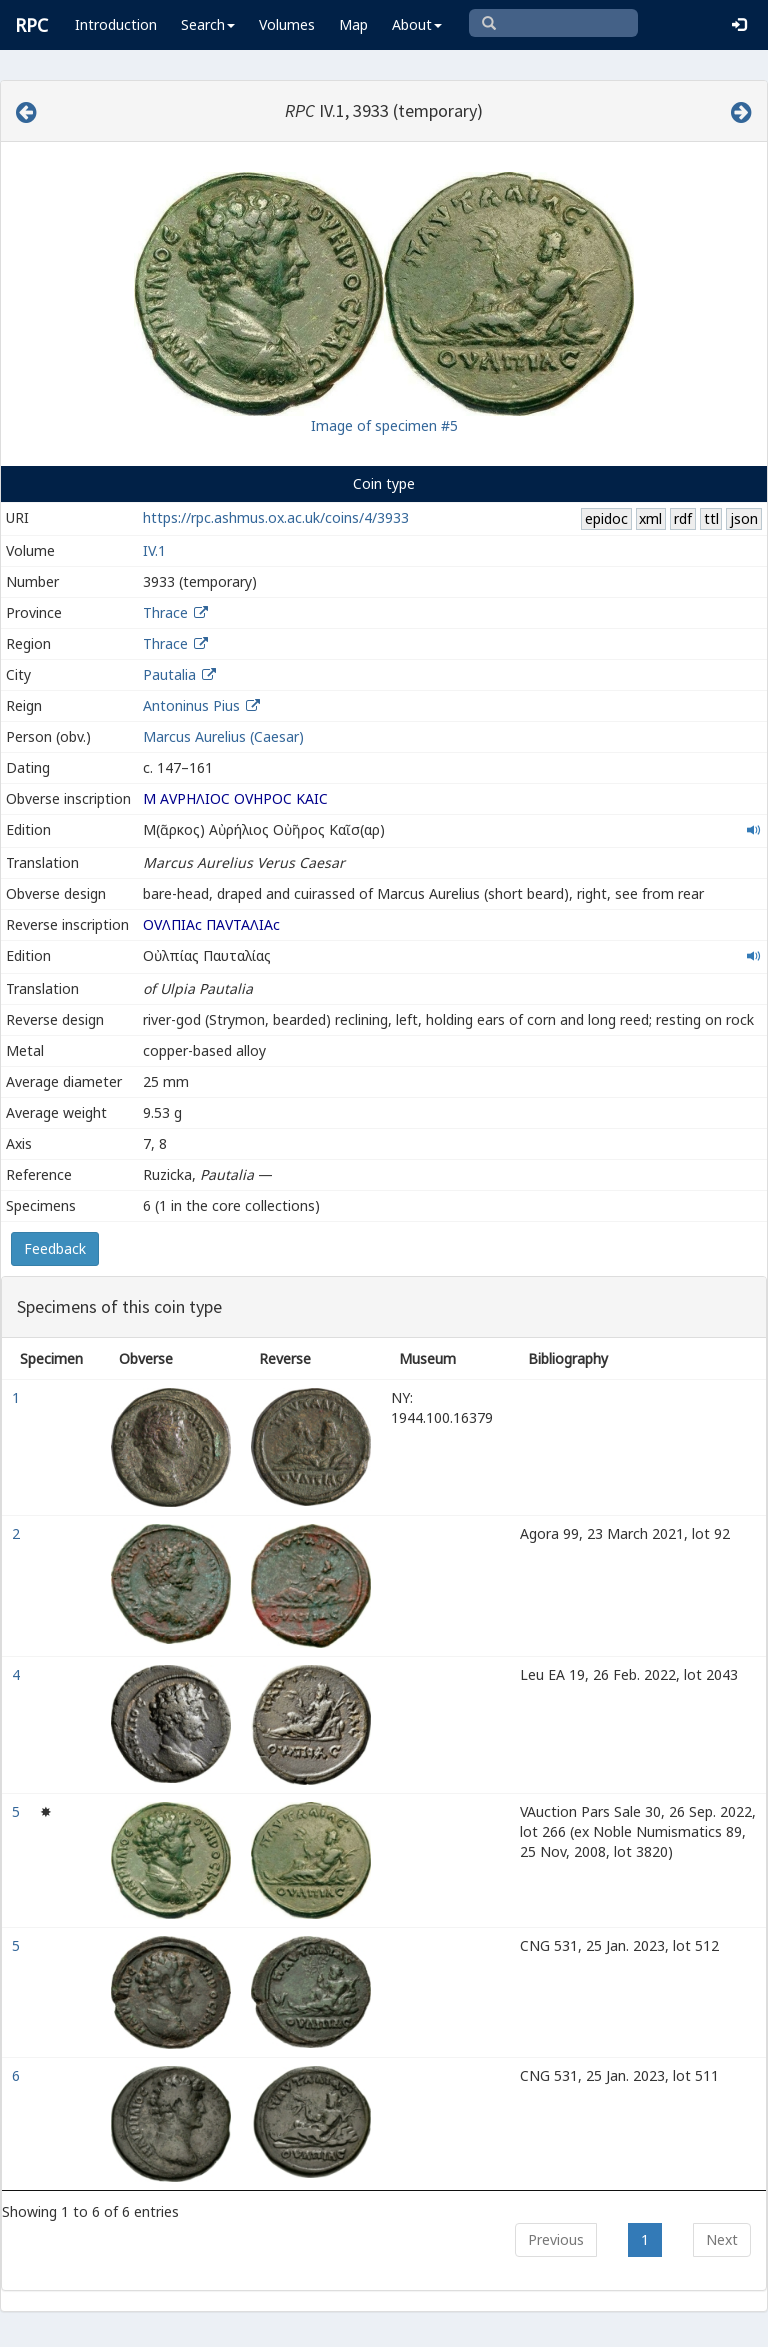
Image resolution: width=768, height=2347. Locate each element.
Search (208, 24)
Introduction (116, 24)
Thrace (165, 612)
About (417, 24)
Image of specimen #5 (384, 425)
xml (650, 518)
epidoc (606, 518)
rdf (683, 518)
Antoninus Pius (191, 705)
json (744, 518)
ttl (711, 518)
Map (353, 24)
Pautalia (169, 674)
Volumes (287, 24)
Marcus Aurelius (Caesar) (223, 736)
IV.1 (154, 550)
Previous (556, 2239)
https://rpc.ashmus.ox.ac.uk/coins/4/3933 (276, 517)
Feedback (55, 1248)
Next (722, 2239)
